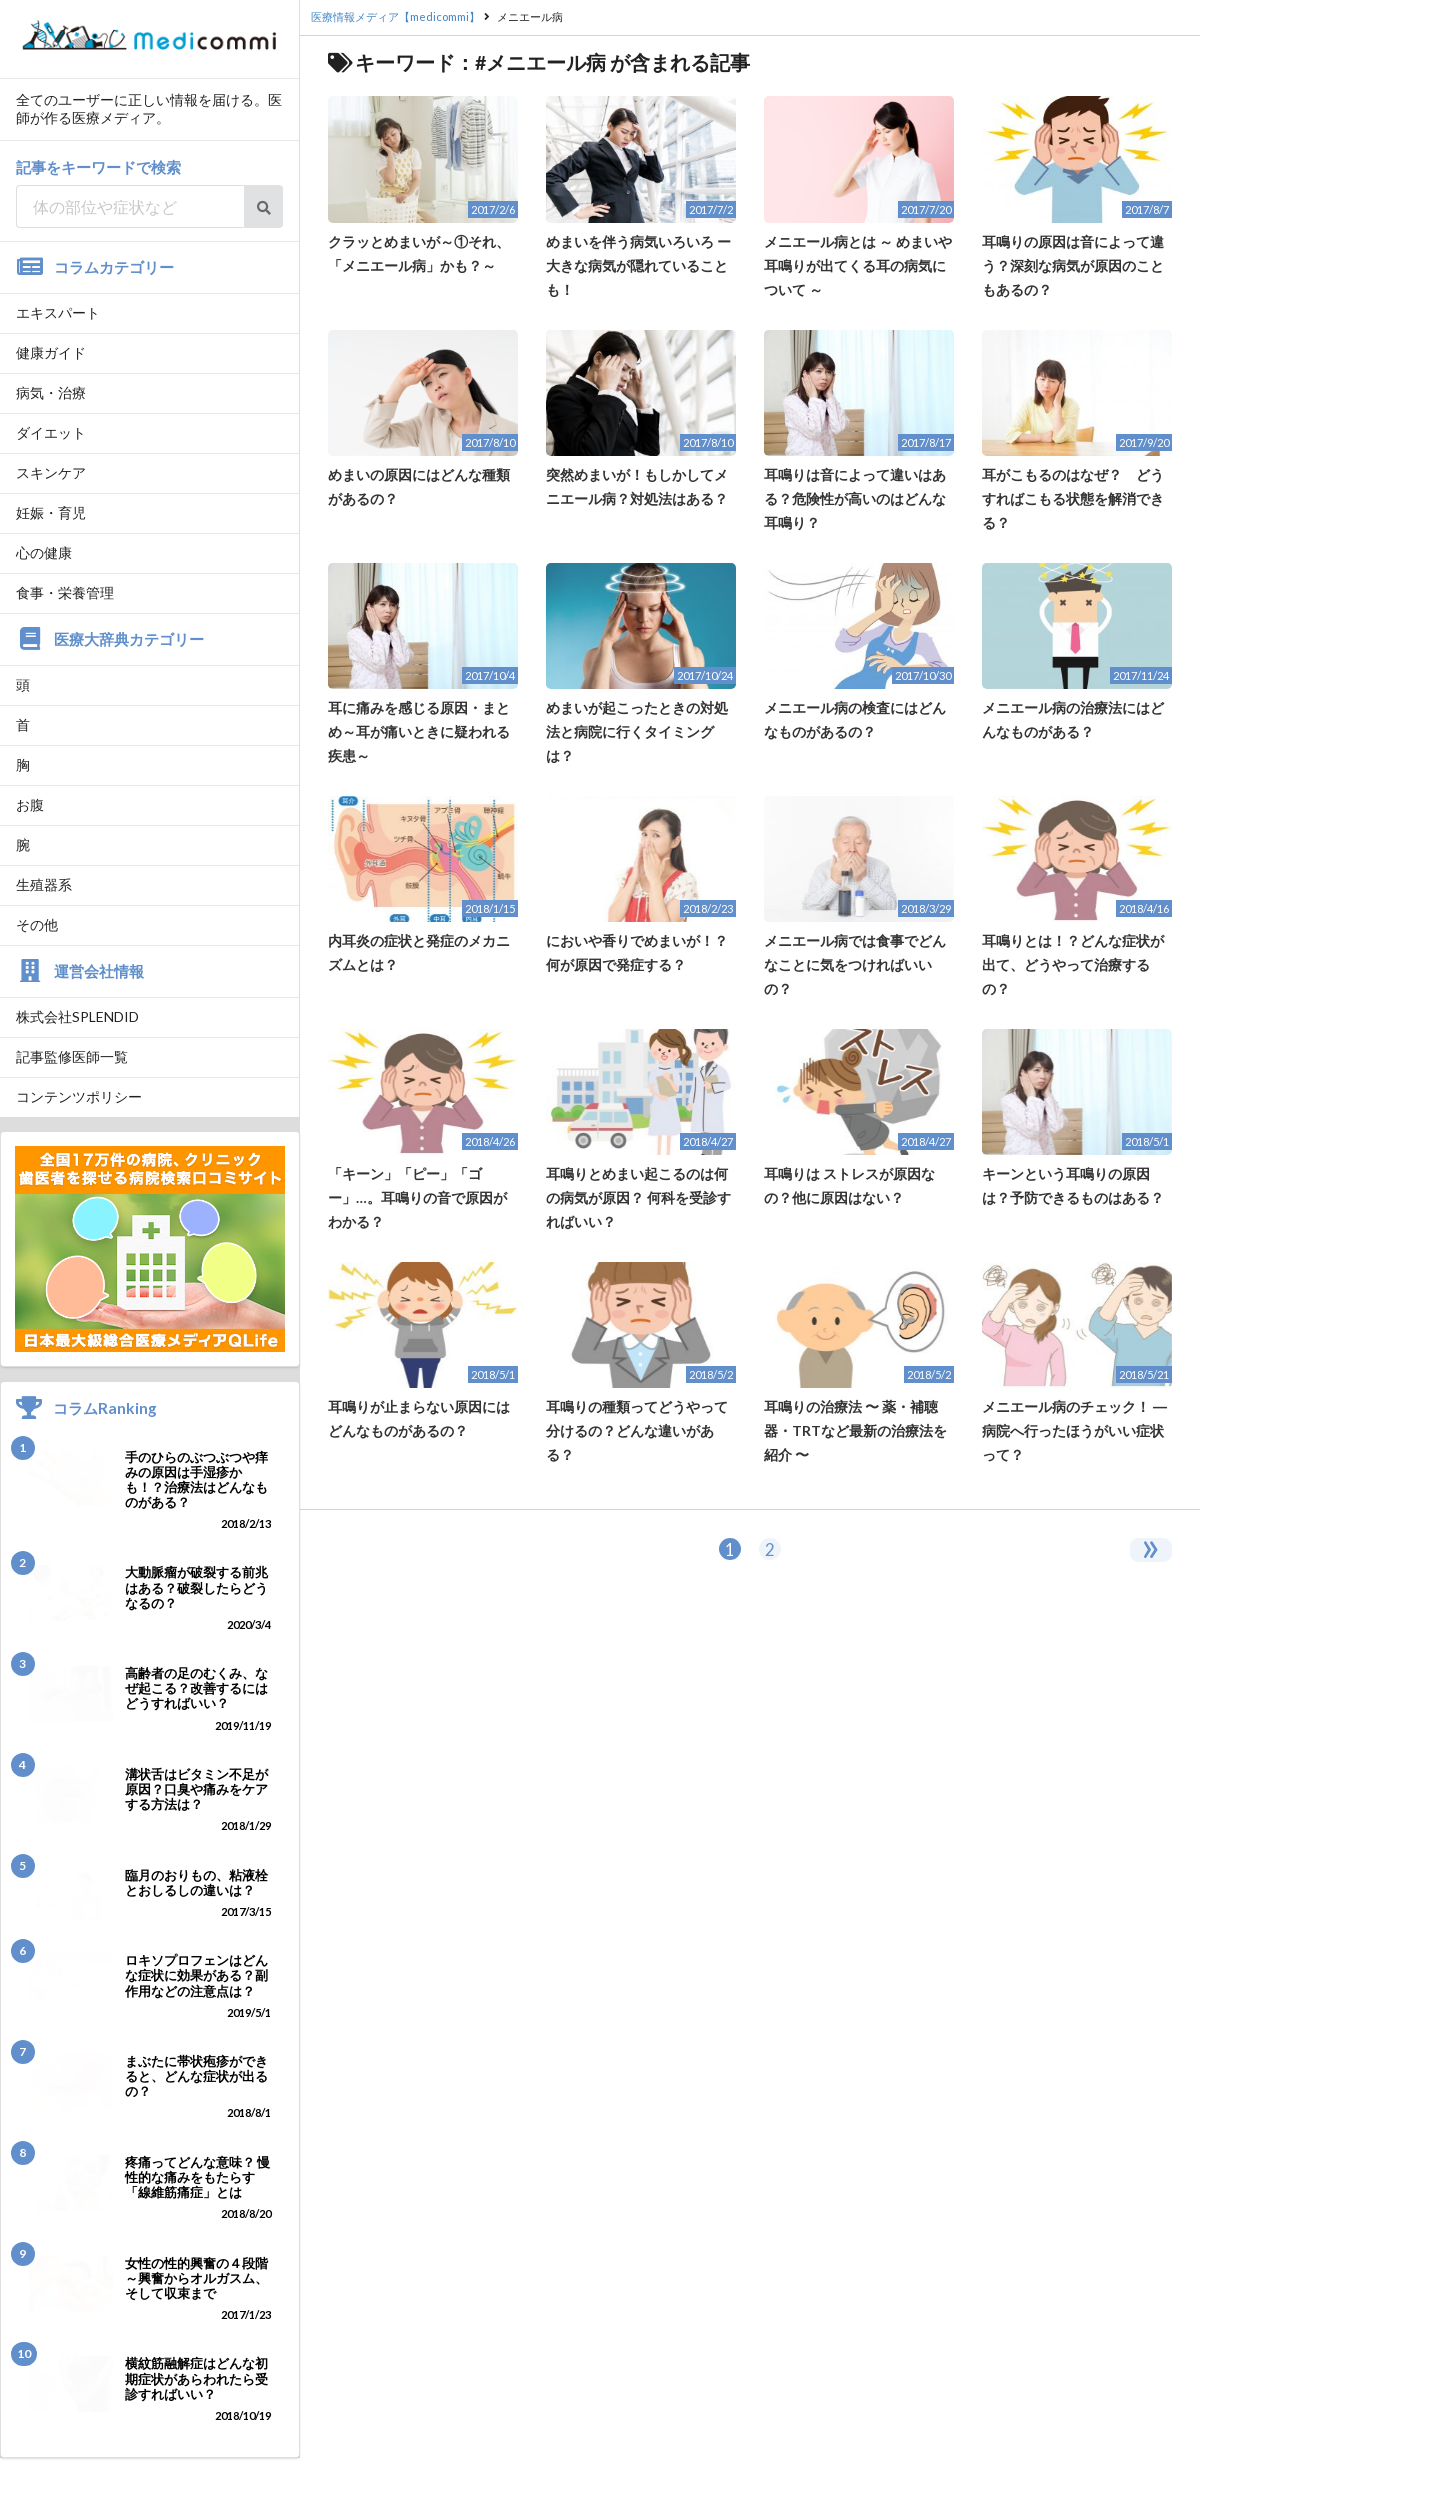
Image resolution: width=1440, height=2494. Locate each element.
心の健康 (44, 552)
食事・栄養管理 (65, 592)
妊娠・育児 (51, 512)
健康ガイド (51, 352)
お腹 (30, 804)
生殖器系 (44, 884)
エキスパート (58, 312)
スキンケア (51, 472)
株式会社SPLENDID (77, 1016)
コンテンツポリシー (79, 1096)
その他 (37, 924)
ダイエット (51, 432)
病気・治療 (51, 392)
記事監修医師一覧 (72, 1056)
